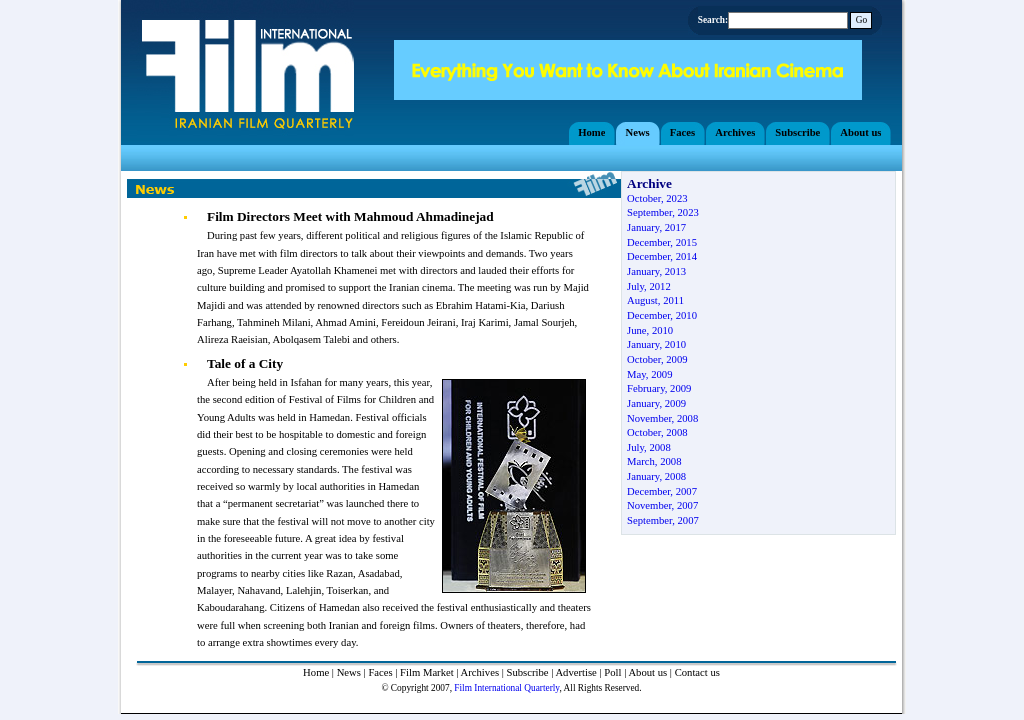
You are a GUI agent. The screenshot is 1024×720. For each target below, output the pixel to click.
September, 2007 (663, 520)
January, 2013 (656, 271)
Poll (612, 672)
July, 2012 (649, 286)
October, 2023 (657, 198)
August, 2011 (655, 300)
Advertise (575, 672)
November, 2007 (662, 505)
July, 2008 (649, 447)
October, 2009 (657, 359)
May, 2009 (649, 374)
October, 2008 (657, 432)
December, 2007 (662, 491)
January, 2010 (656, 344)
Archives (480, 672)
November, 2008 (662, 418)
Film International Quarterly (506, 688)
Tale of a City (245, 363)
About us (647, 672)
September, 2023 (663, 212)
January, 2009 (656, 403)
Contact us (697, 672)
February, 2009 (659, 388)
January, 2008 (656, 476)
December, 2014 (662, 256)
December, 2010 (662, 315)
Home (316, 672)
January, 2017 (656, 227)
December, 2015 (662, 242)
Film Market (427, 672)
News (349, 672)
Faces (380, 672)
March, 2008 (654, 461)
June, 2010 (650, 330)
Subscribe (528, 672)
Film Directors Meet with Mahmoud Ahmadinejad (350, 216)
